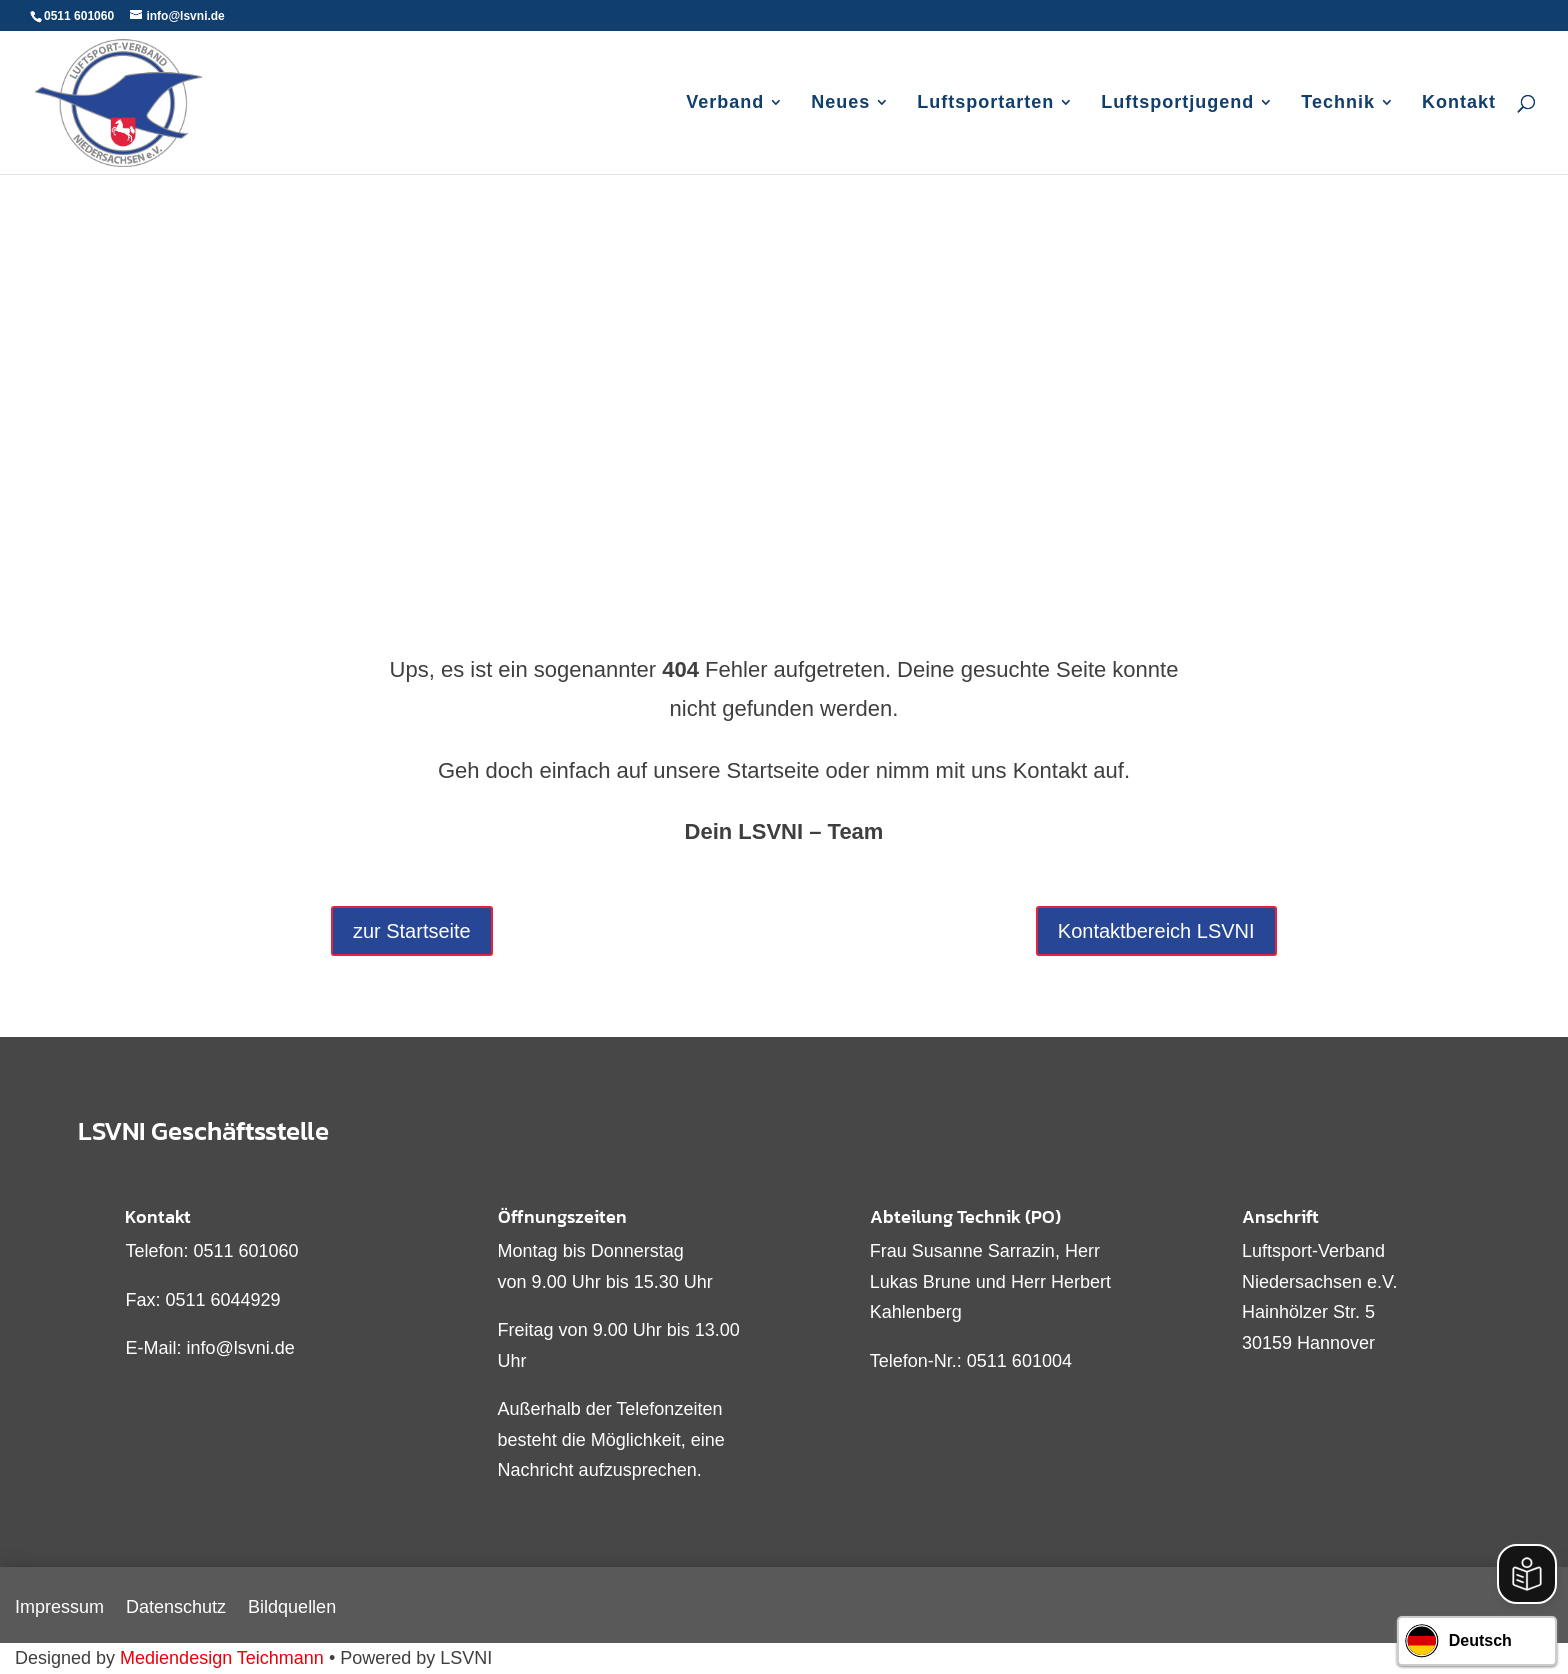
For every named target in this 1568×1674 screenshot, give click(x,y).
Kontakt (1459, 103)
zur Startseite (412, 931)
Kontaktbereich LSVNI (1156, 931)
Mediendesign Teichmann (222, 1658)
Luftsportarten (985, 103)
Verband (725, 103)
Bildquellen (292, 1608)
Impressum (59, 1608)
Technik (1338, 103)
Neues (840, 103)
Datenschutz (176, 1608)
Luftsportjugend (1177, 103)
